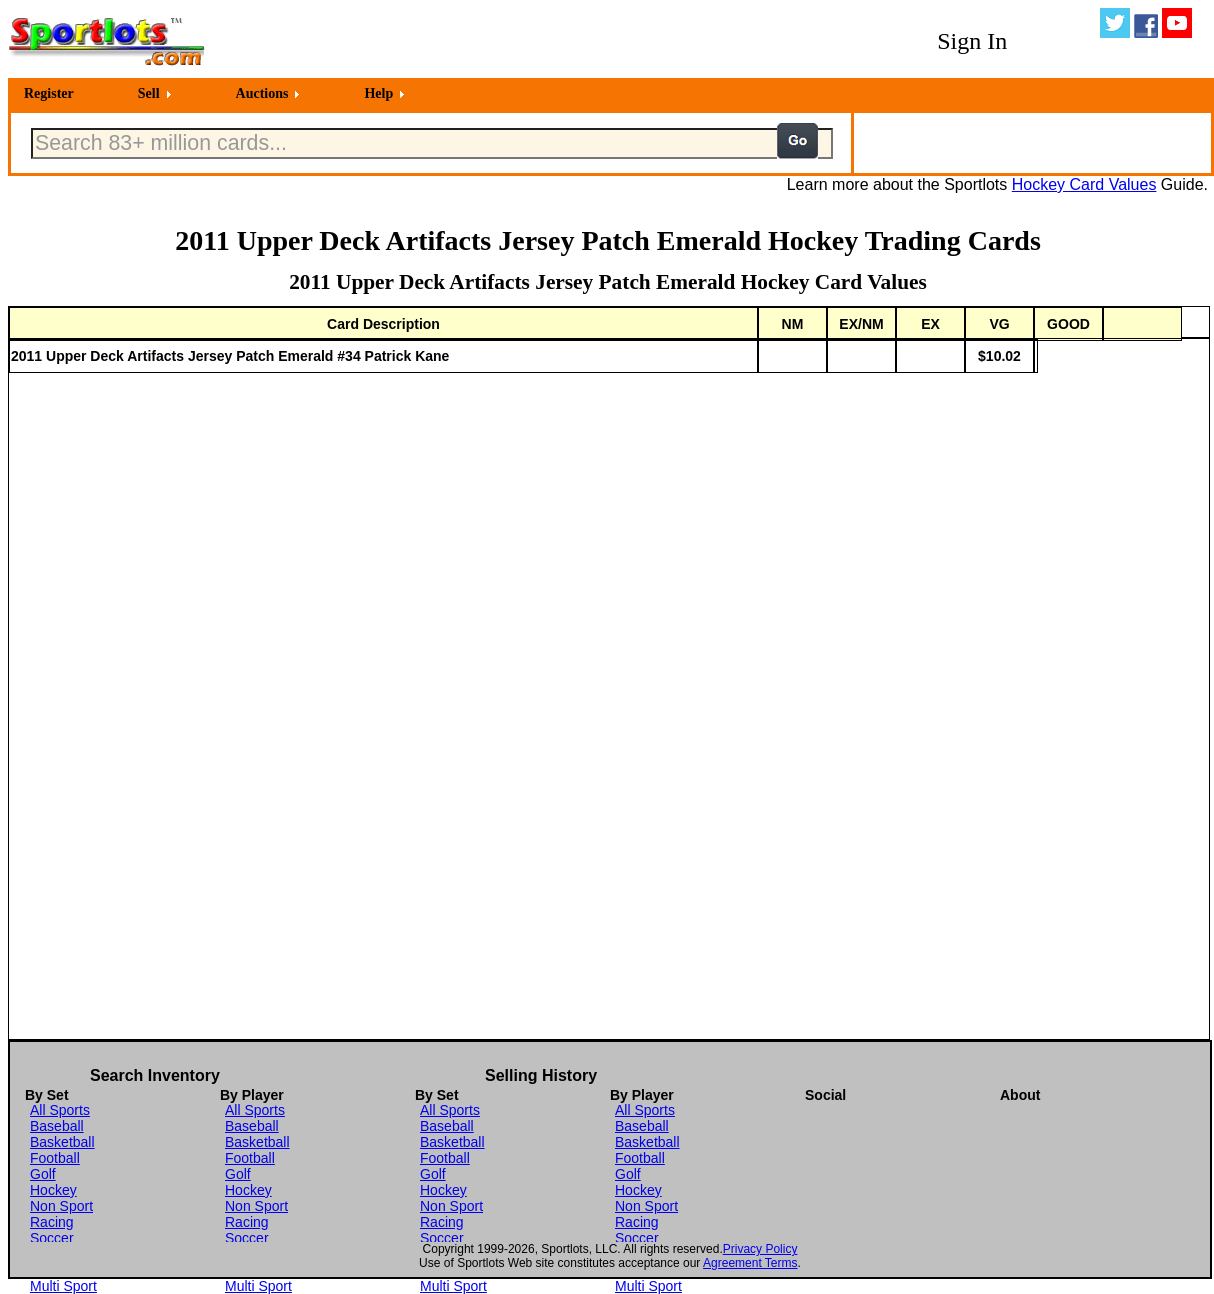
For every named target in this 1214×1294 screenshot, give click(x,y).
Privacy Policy (760, 1249)
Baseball (57, 1126)
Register (49, 93)
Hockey (53, 1190)
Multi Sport (63, 1286)
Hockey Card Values (1084, 184)
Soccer (52, 1238)
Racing (52, 1222)
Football (55, 1158)
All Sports (60, 1110)
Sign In (972, 41)
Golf (43, 1174)
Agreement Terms (750, 1263)
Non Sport (61, 1206)
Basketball (62, 1142)
